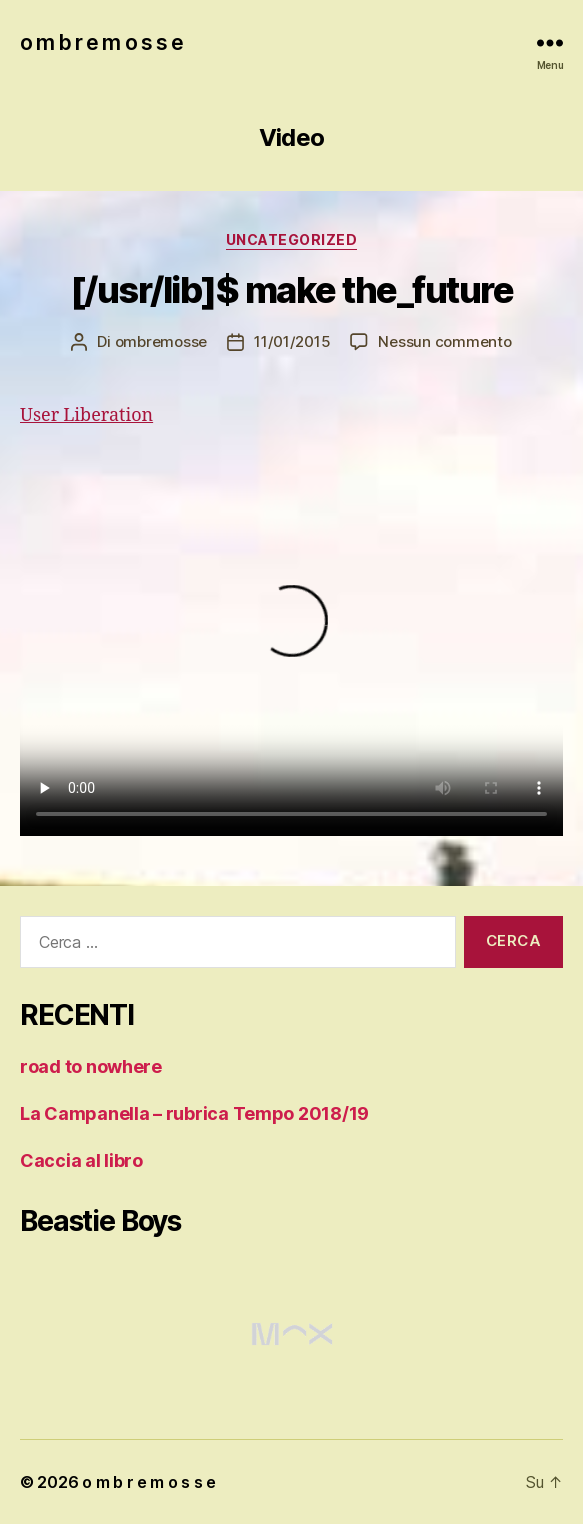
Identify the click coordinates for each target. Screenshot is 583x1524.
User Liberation (86, 415)
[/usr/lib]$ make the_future (292, 290)
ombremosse (161, 341)
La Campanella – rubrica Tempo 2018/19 (194, 1113)
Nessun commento (444, 341)
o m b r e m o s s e (101, 42)
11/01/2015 (292, 341)
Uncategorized (292, 239)
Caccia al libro (81, 1160)
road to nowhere (91, 1066)
